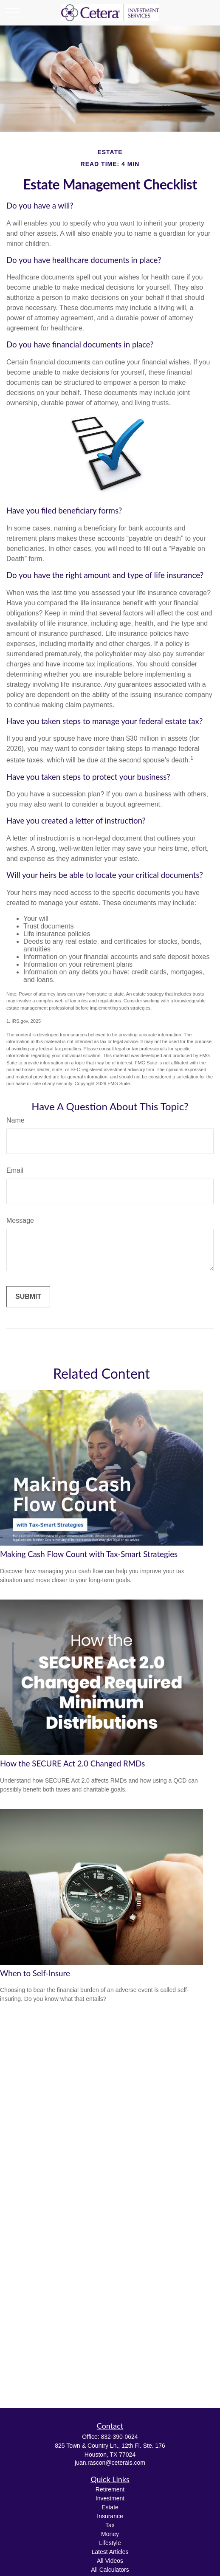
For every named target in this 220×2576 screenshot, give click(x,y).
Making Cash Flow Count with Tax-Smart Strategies (89, 1554)
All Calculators (110, 2569)
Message (20, 1220)
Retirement (110, 2489)
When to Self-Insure (35, 1973)
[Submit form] (28, 1296)
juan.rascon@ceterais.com (110, 2462)
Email (14, 1170)
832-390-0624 (119, 2436)
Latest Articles (109, 2551)
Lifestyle (110, 2542)
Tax (110, 2525)
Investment (110, 2498)
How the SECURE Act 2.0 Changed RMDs (72, 1763)
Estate (110, 2507)
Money (110, 2534)
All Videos (110, 2560)
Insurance (110, 2516)
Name (15, 1120)
